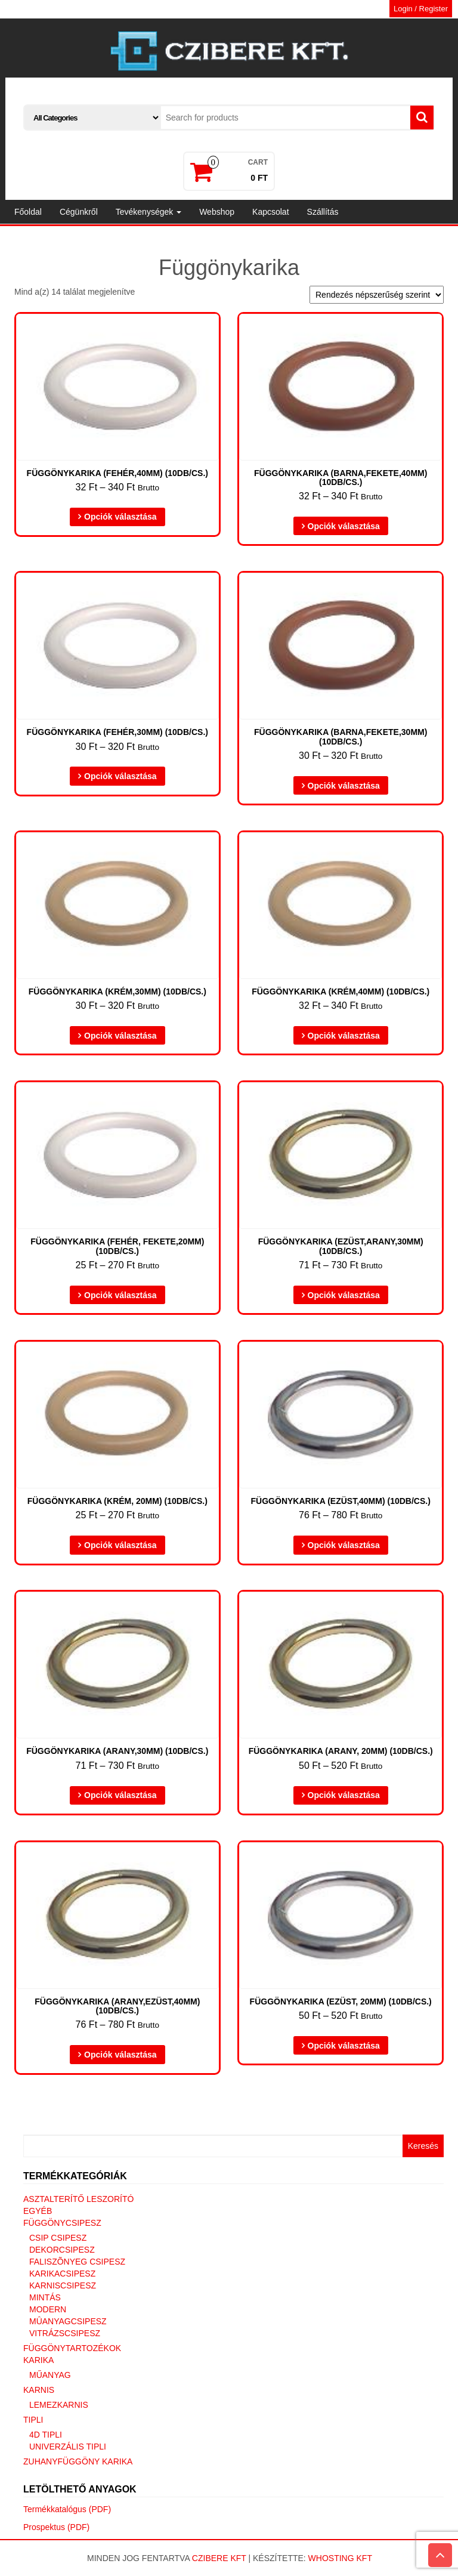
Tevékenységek (148, 212)
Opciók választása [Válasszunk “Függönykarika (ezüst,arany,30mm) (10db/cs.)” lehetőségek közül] (344, 1295)
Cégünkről (79, 212)
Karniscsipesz (62, 2285)
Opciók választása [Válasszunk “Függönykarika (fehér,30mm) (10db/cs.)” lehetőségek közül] (120, 776)
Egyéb (37, 2211)
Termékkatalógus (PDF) (67, 2509)
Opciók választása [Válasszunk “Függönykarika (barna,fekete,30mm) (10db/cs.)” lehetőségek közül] (344, 785)
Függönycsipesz (62, 2223)
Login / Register (421, 8)
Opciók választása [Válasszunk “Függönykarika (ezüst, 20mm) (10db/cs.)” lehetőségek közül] (344, 2045)
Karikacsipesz (62, 2273)
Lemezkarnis (58, 2405)
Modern (47, 2309)
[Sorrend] (377, 295)
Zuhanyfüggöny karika (77, 2461)
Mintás (45, 2297)
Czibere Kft (219, 2558)
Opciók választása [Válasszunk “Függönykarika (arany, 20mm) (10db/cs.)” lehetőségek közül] (344, 1795)
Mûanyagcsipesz (68, 2321)
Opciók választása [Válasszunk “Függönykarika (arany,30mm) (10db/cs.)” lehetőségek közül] (120, 1795)
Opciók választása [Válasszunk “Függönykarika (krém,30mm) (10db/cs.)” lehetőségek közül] (120, 1035)
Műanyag (50, 2375)
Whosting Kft (340, 2558)
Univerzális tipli (67, 2446)
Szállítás (323, 212)
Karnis (38, 2390)
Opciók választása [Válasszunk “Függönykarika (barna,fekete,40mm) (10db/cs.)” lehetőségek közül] (344, 526)
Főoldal (28, 212)
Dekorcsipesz (62, 2249)
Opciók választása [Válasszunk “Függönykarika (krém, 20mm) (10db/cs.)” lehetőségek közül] (120, 1545)
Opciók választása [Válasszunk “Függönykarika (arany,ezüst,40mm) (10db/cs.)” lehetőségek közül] (120, 2054)
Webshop (216, 212)
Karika (38, 2360)
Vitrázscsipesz (64, 2333)
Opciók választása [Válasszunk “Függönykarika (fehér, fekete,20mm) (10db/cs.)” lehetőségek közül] (120, 1295)
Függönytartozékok (72, 2348)
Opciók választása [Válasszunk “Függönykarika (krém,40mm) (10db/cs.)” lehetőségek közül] (344, 1035)
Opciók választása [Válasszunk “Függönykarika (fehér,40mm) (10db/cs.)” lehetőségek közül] (120, 516)
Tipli (33, 2419)
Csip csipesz (57, 2238)
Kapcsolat (270, 212)
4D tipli (45, 2434)
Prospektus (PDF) (56, 2527)
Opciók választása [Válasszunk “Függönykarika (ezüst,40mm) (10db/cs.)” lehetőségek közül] (344, 1545)
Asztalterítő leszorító (78, 2199)
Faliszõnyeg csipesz (77, 2261)
